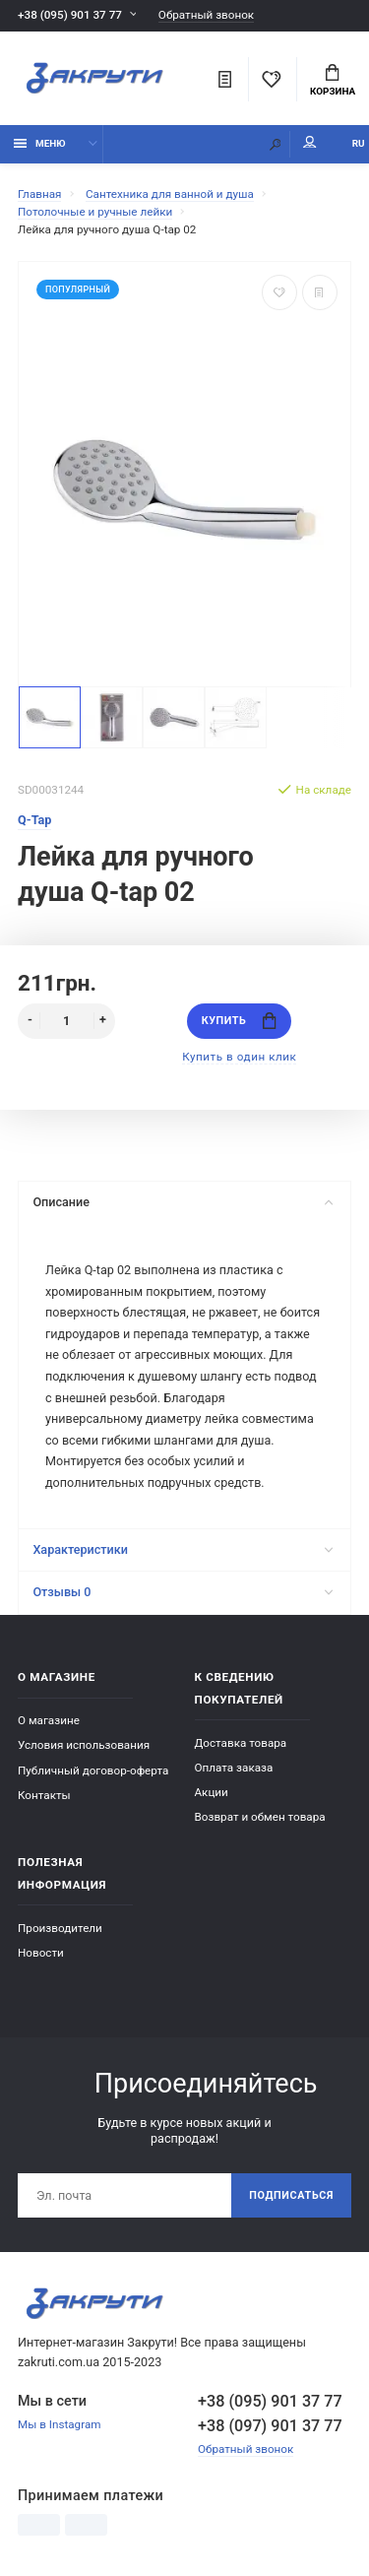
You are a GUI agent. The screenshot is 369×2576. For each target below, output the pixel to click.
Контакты (44, 1795)
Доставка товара (241, 1743)
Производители (60, 1928)
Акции (211, 1792)
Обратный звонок (206, 15)
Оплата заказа (234, 1767)
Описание (182, 1201)
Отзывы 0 (182, 1591)
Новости (41, 1953)
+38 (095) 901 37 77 (70, 15)
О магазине (49, 1720)
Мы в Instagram (59, 2424)
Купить (239, 1020)
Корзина (332, 80)
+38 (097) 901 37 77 (270, 2425)
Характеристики (182, 1549)
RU (358, 143)
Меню (40, 143)
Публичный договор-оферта (93, 1770)
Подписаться (291, 2195)
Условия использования (84, 1745)
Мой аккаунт (310, 142)
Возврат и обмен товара (260, 1817)
